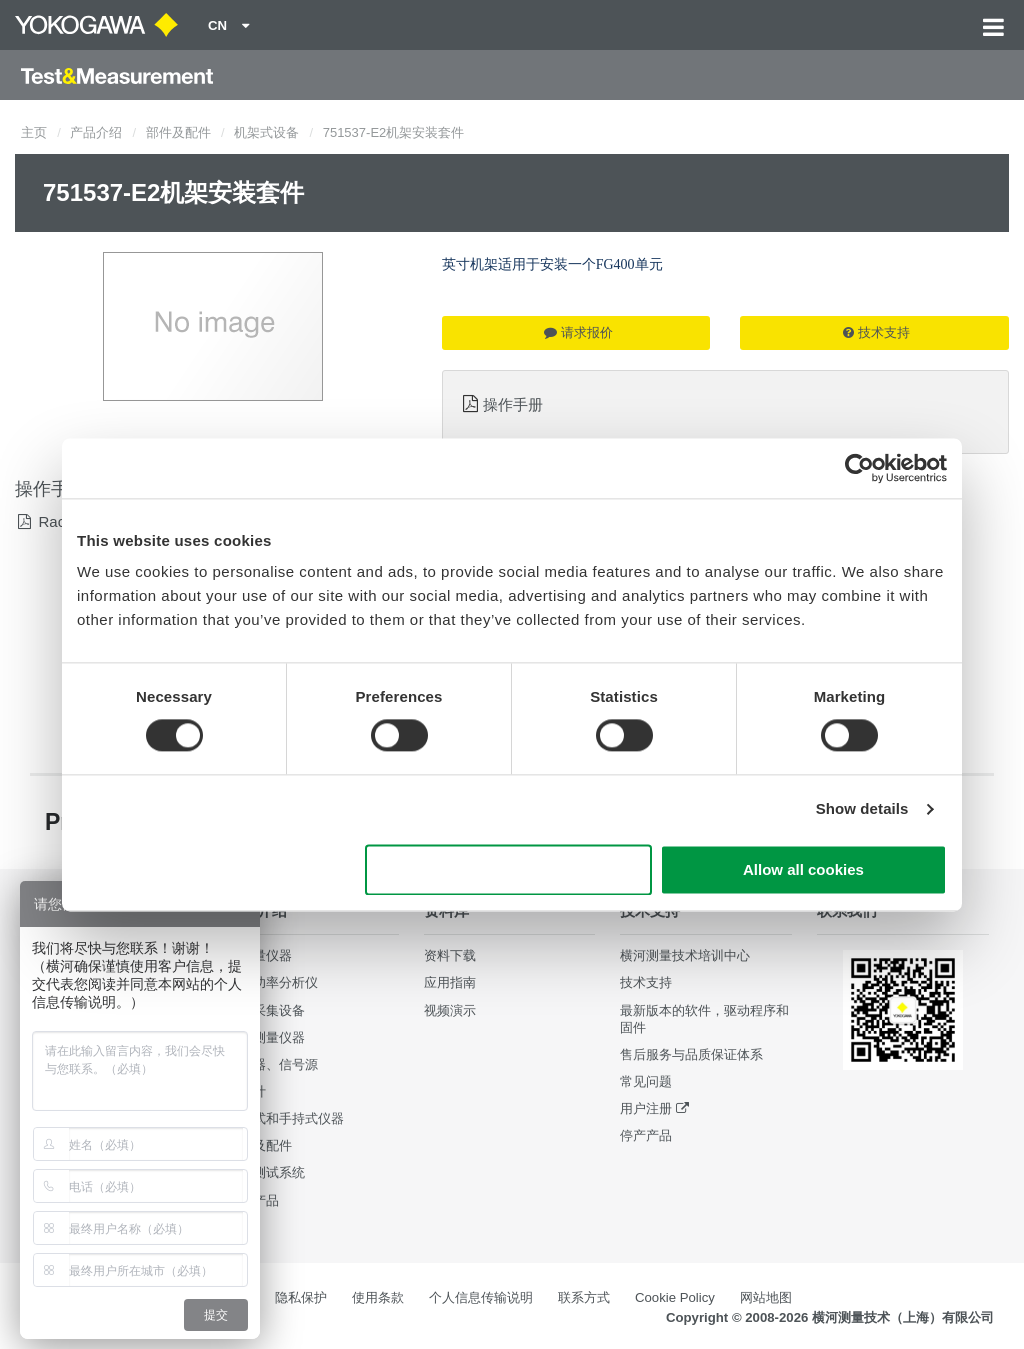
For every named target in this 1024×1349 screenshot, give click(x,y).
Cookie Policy (675, 1297)
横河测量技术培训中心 (685, 955)
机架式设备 (266, 132)
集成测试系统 (266, 1172)
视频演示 (450, 1010)
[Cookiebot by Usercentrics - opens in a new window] (859, 468)
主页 (34, 132)
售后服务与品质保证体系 (691, 1054)
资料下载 (450, 955)
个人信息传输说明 (481, 1297)
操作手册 (513, 404)
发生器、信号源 (272, 1064)
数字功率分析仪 (272, 982)
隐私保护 (301, 1297)
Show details (862, 809)
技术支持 (876, 332)
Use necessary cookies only (509, 869)
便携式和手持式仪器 (285, 1118)
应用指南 (450, 982)
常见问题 (646, 1081)
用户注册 (646, 1108)
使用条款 (378, 1297)
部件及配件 (178, 132)
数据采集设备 (266, 1010)
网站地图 (766, 1297)
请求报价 (578, 332)
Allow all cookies (803, 869)
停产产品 (646, 1135)
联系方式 (584, 1297)
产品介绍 (96, 132)
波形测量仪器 (266, 1037)
